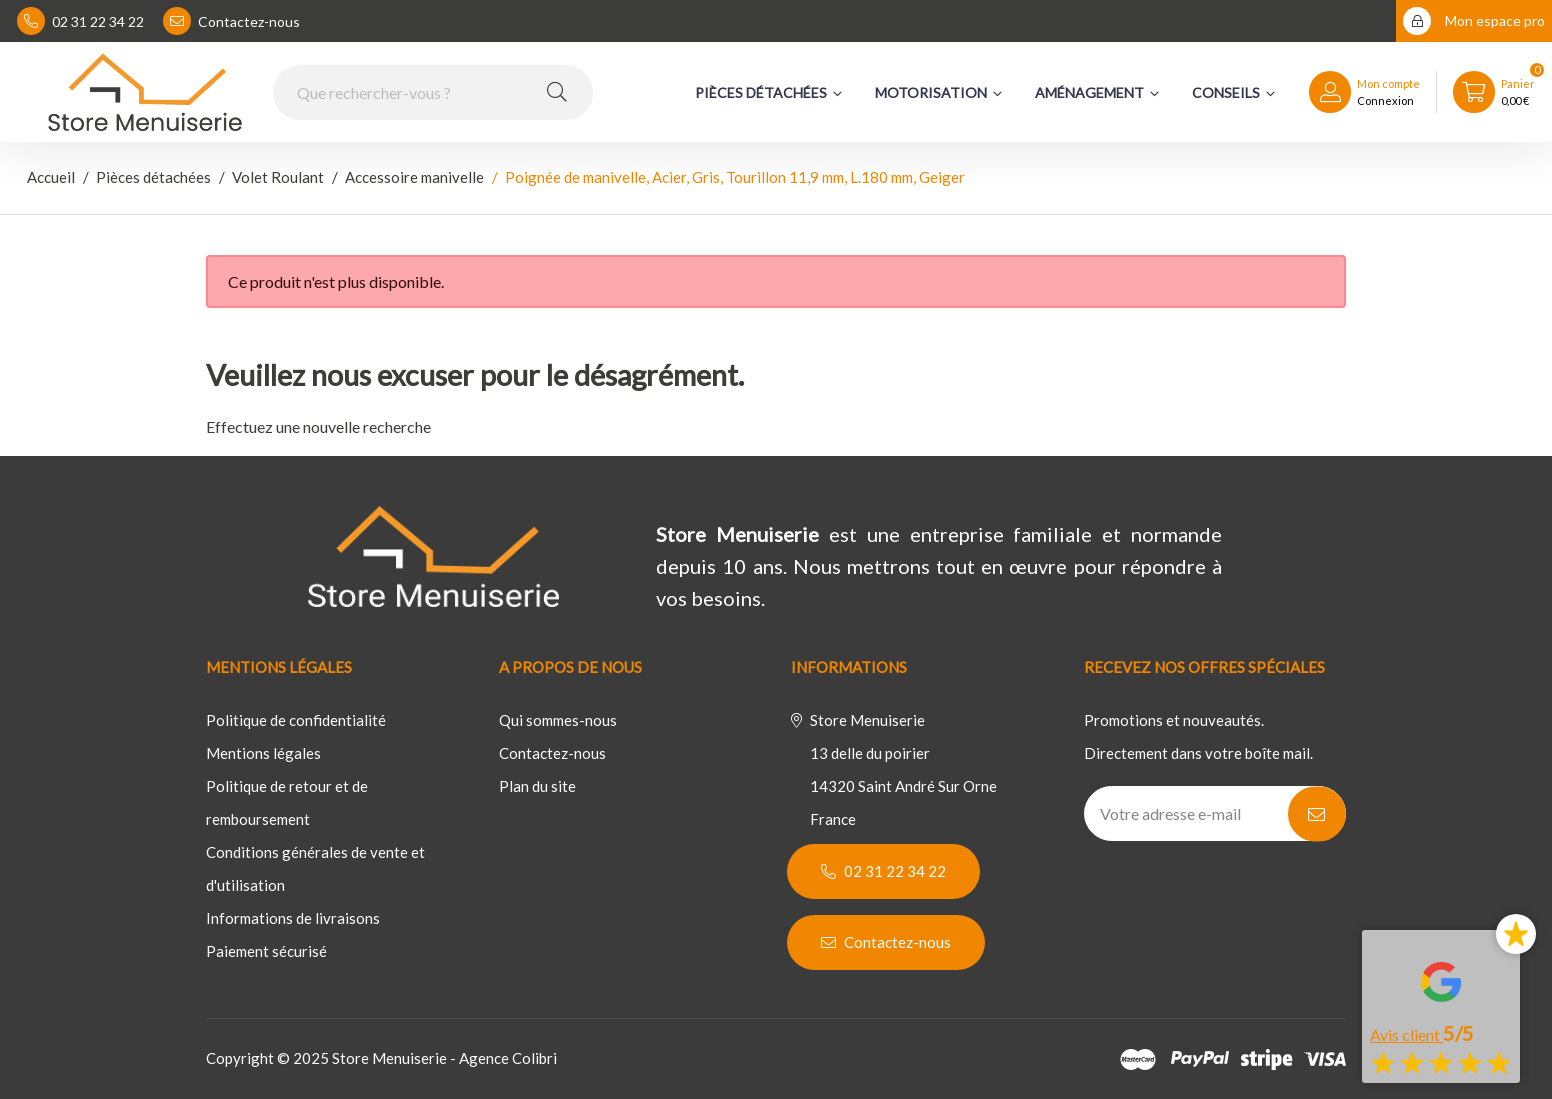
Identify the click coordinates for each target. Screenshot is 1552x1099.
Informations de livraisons (293, 918)
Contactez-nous (231, 21)
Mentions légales (263, 753)
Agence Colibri (508, 1058)
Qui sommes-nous (558, 720)
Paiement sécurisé (266, 951)
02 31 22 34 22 (80, 21)
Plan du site (537, 786)
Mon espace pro (1474, 21)
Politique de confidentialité (296, 720)
